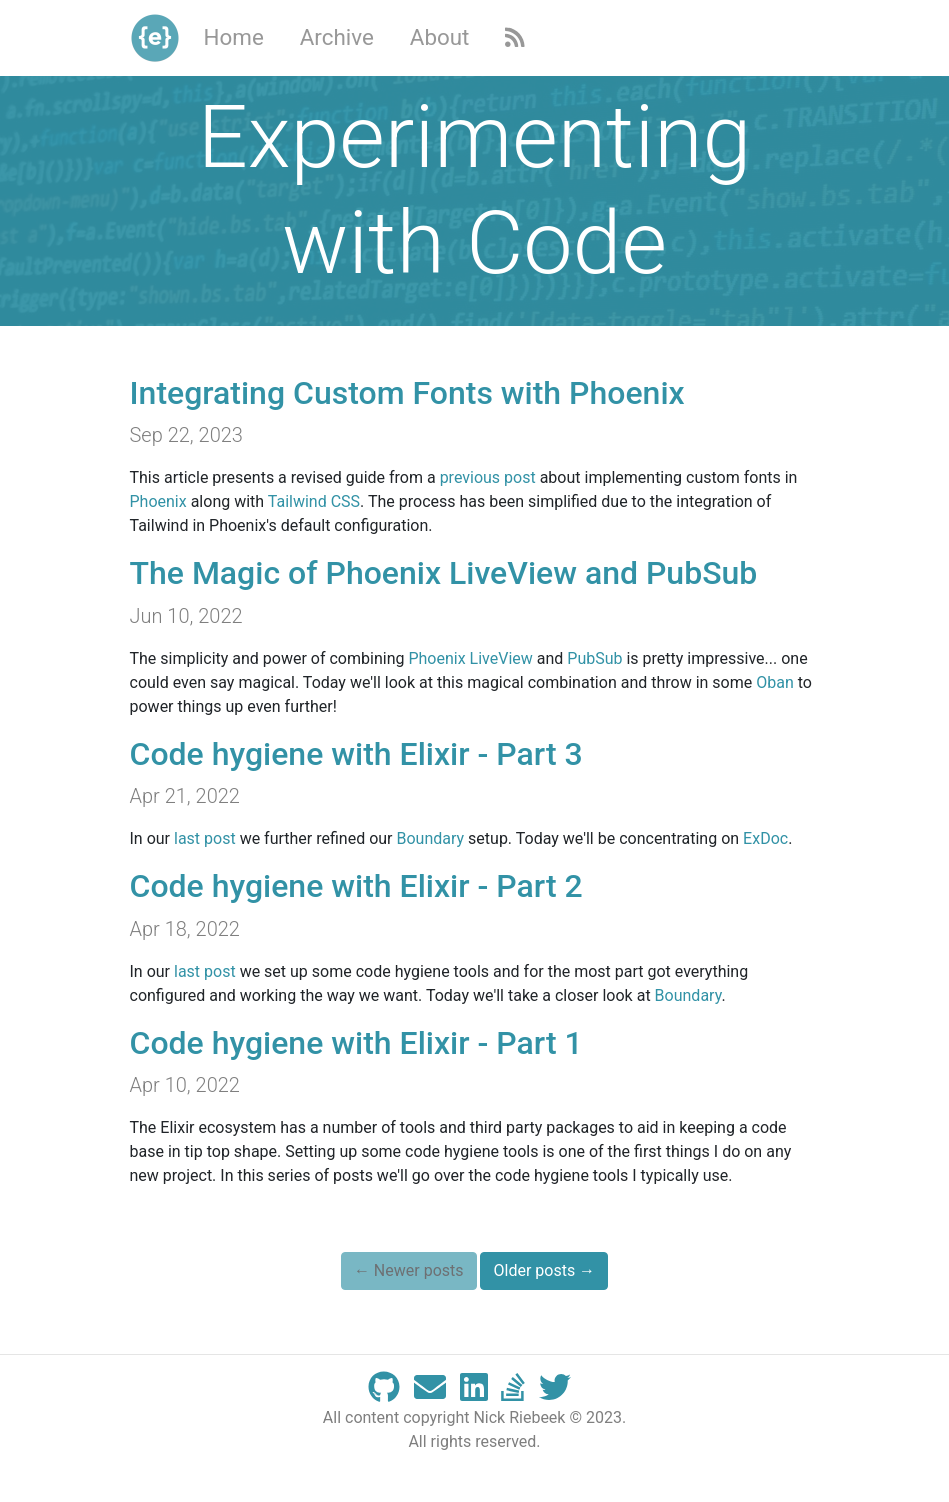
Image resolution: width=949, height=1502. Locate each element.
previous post (488, 477)
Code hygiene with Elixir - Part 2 (356, 886)
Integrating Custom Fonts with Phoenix (407, 393)
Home (234, 37)
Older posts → (544, 1270)
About (440, 37)
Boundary (431, 838)
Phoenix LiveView (470, 658)
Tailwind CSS (314, 501)
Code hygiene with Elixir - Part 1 (356, 1043)
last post (205, 838)
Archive (337, 37)
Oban (775, 682)
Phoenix (158, 501)
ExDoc (765, 838)
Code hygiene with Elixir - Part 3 (356, 754)
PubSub (594, 658)
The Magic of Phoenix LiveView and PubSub (444, 573)
